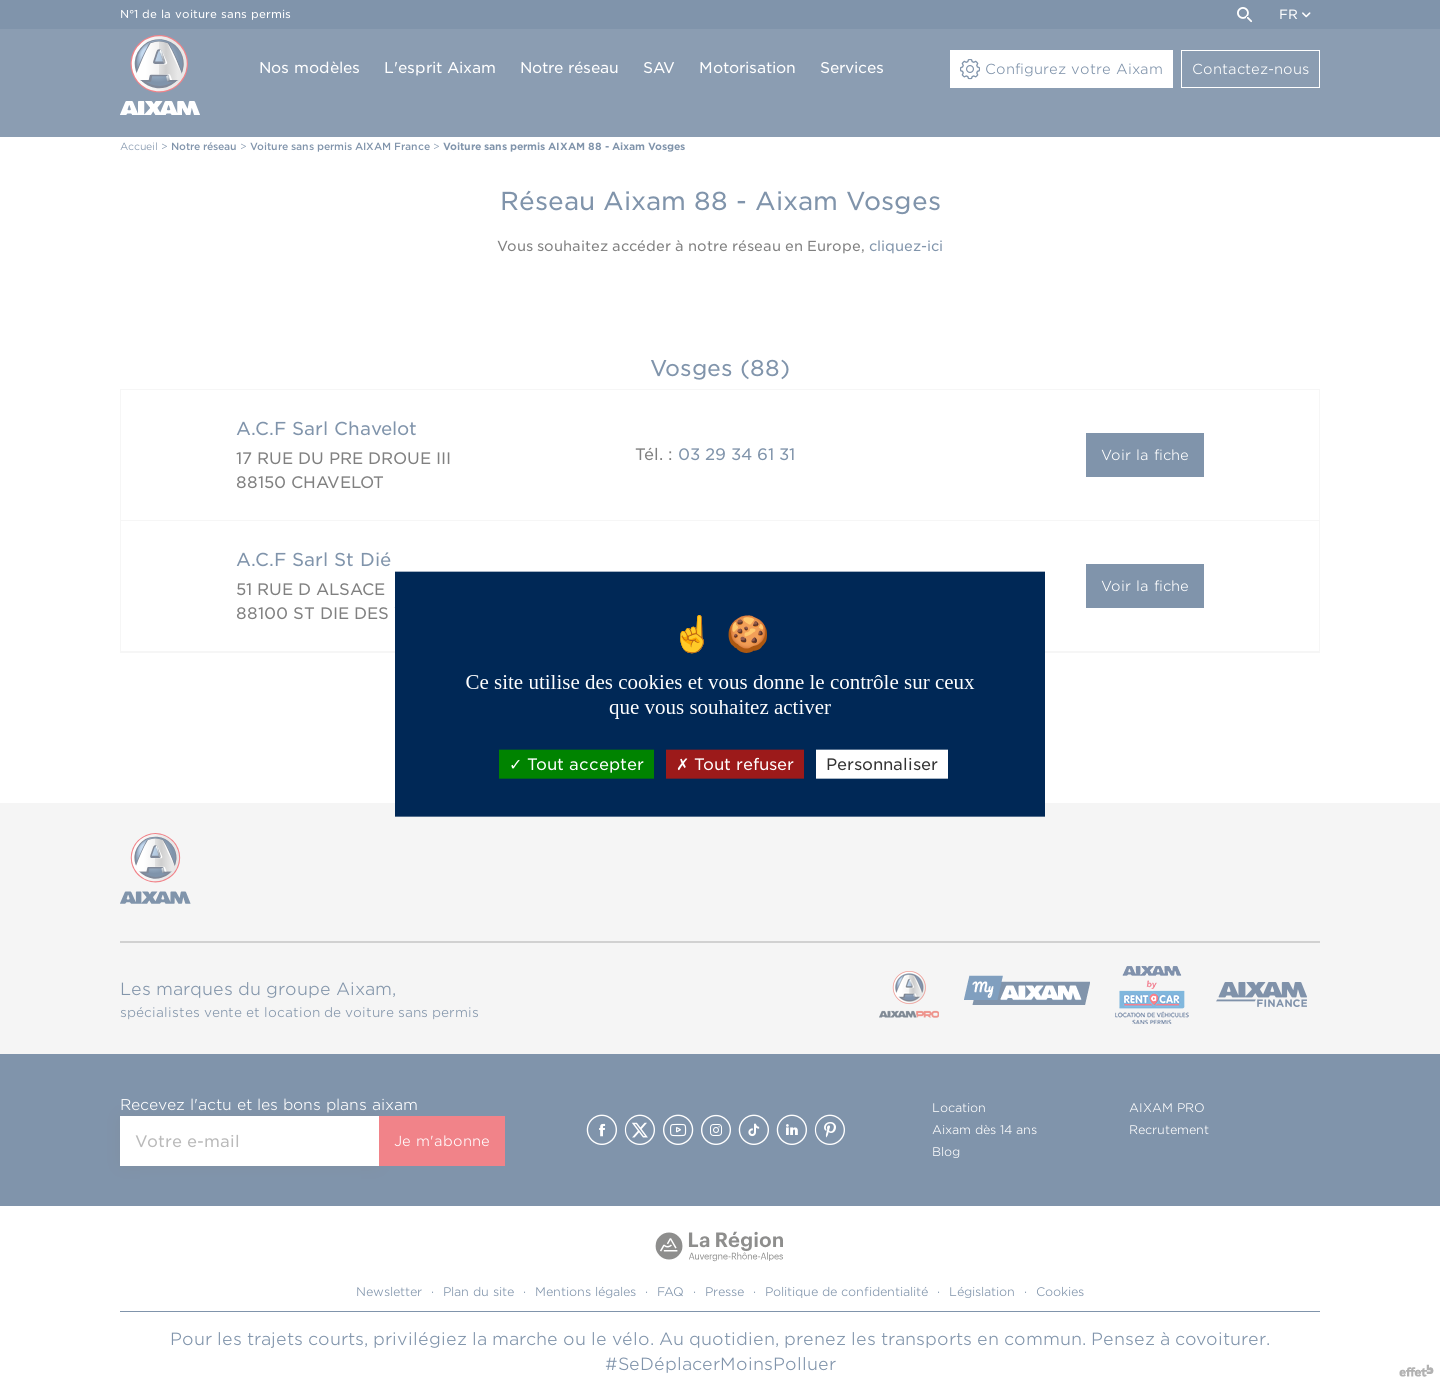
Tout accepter (576, 763)
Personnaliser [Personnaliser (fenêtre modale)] (882, 763)
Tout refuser (735, 763)
